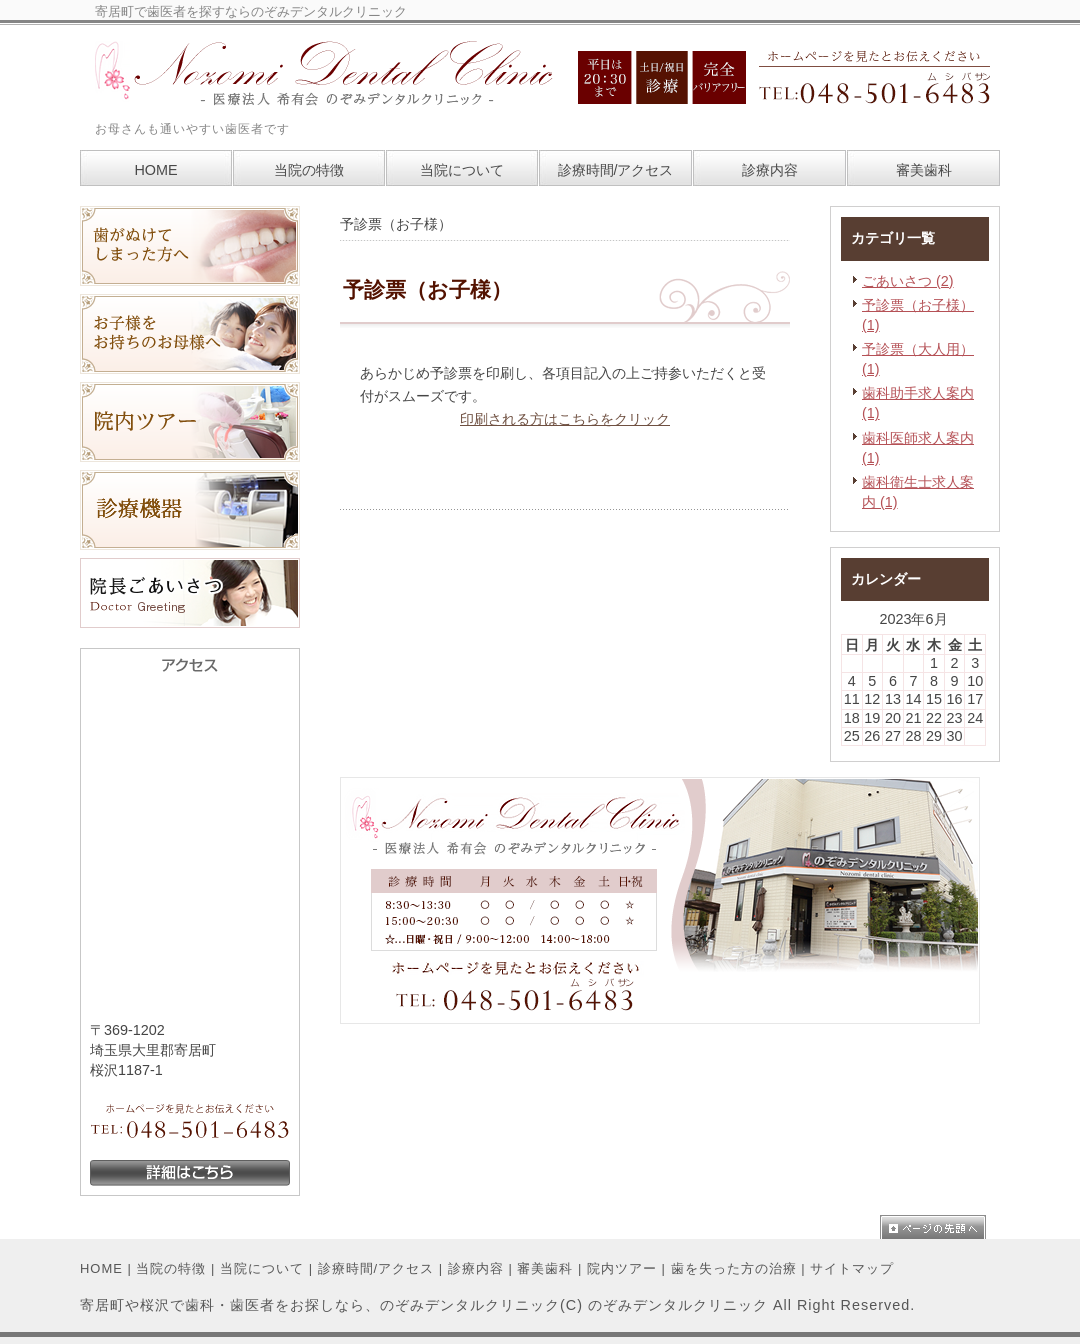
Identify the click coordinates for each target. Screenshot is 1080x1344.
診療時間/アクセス (376, 1268)
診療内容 (476, 1268)
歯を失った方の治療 (734, 1268)
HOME (101, 1268)
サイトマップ (852, 1268)
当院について (262, 1268)
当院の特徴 (171, 1268)
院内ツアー (622, 1268)
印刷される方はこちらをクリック (565, 419)
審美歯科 (545, 1268)
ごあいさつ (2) (908, 281)
